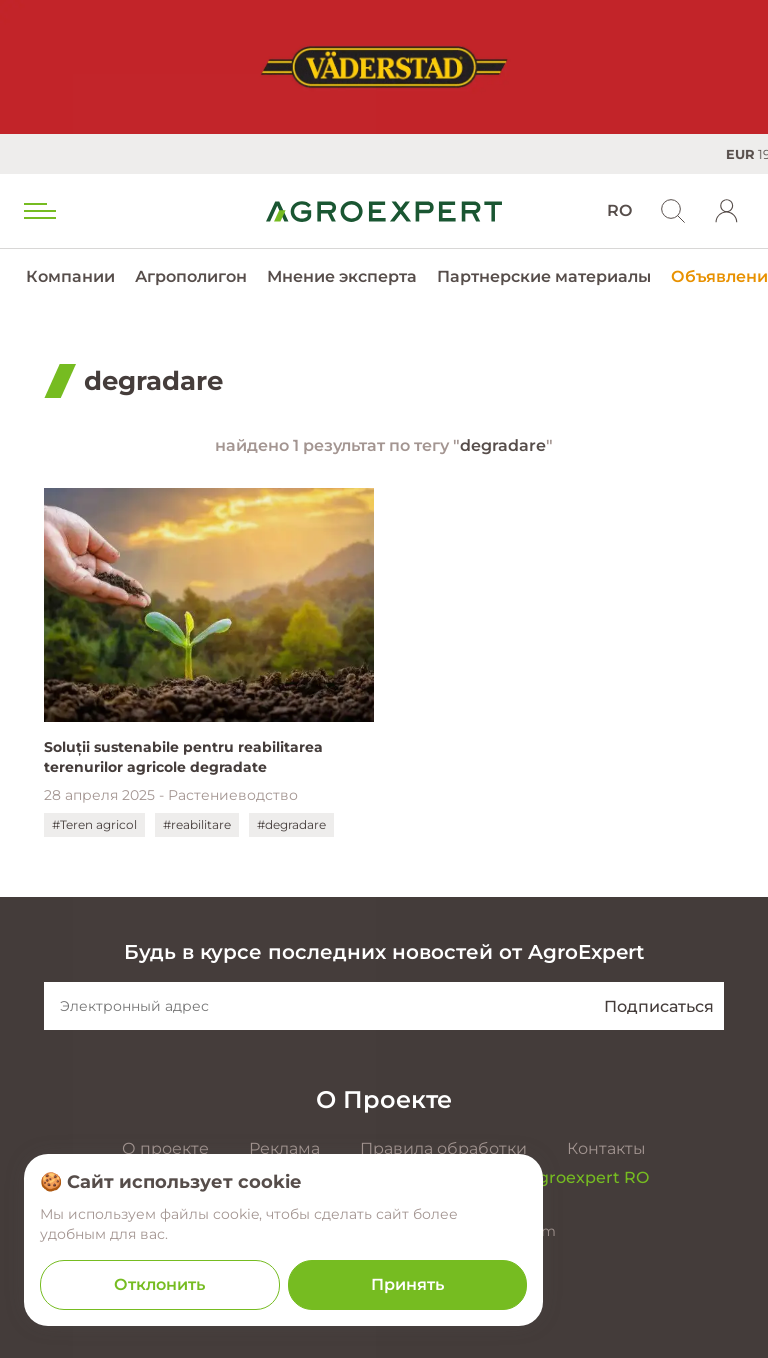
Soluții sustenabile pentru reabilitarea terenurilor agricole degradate (183, 757)
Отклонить (159, 1284)
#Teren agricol (94, 824)
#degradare (291, 824)
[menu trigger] (38, 211)
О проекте (165, 1148)
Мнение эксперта (342, 276)
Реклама (284, 1148)
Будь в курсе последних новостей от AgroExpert (384, 952)
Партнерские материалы (544, 276)
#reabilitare (197, 824)
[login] (727, 211)
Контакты (606, 1148)
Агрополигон (191, 276)
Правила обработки (443, 1148)
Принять (407, 1284)
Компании (70, 276)
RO (619, 210)
